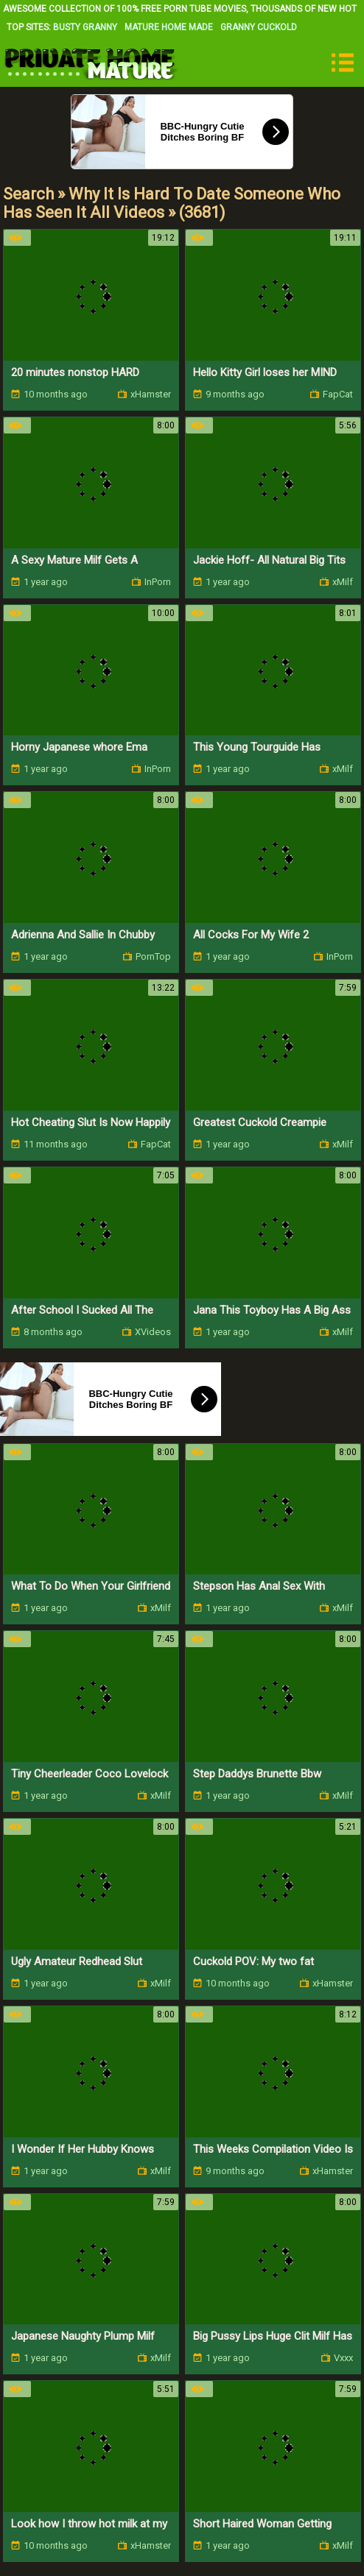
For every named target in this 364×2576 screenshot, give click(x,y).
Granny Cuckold (258, 27)
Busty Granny (85, 27)
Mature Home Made (169, 27)
